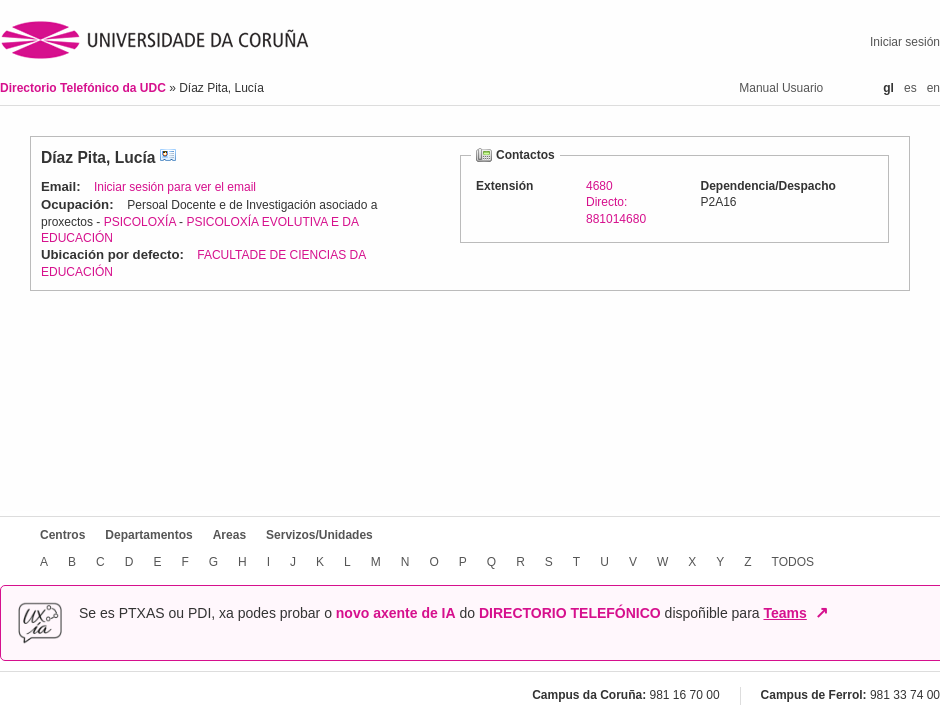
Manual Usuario (781, 88)
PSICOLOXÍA (140, 222)
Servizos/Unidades (319, 535)
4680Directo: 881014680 (616, 202)
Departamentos (148, 535)
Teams (784, 613)
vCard (168, 157)
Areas (229, 535)
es (910, 88)
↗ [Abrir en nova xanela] (821, 613)
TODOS (793, 562)
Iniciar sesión (905, 42)
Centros (62, 535)
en (933, 88)
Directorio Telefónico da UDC (84, 88)
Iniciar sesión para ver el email (175, 187)
